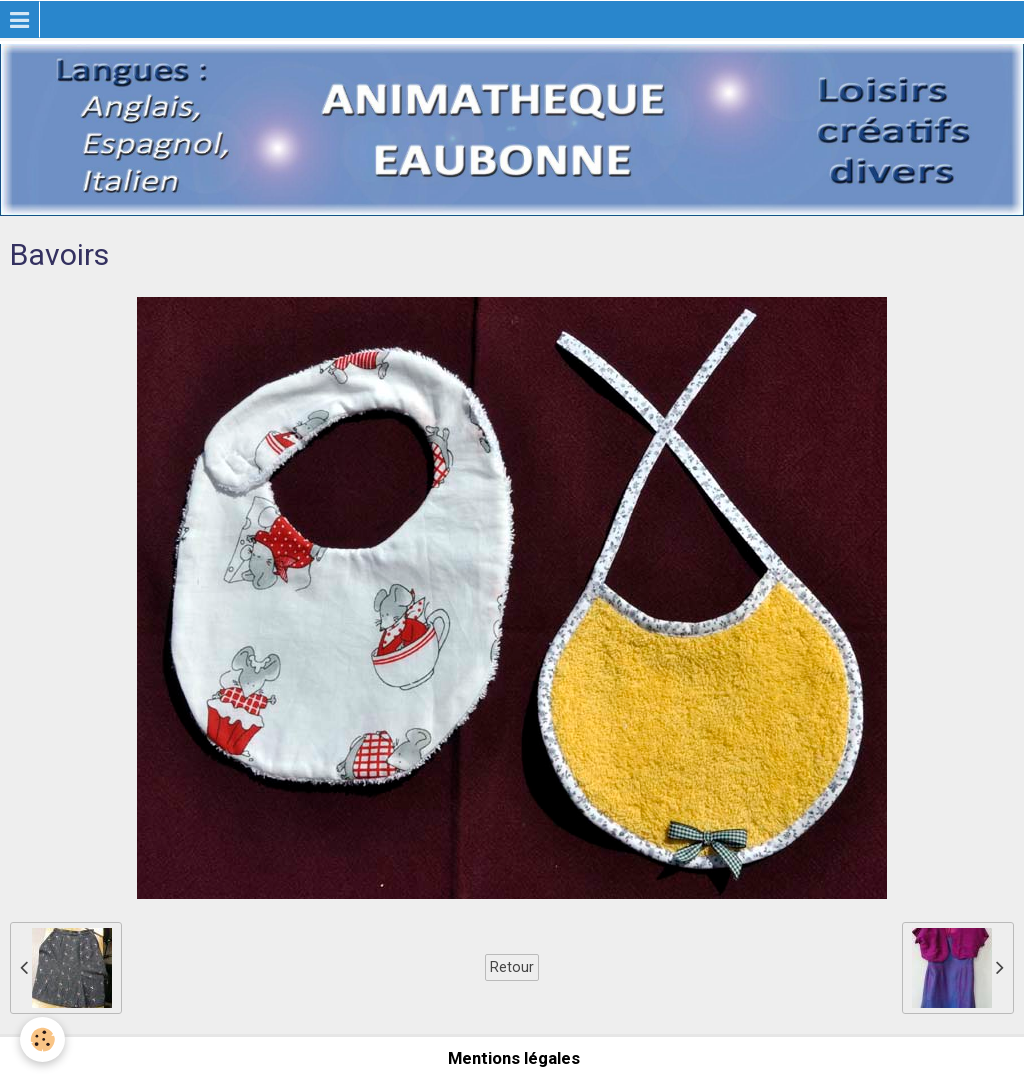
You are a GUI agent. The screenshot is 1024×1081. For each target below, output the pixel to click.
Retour (512, 967)
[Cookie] (42, 1039)
